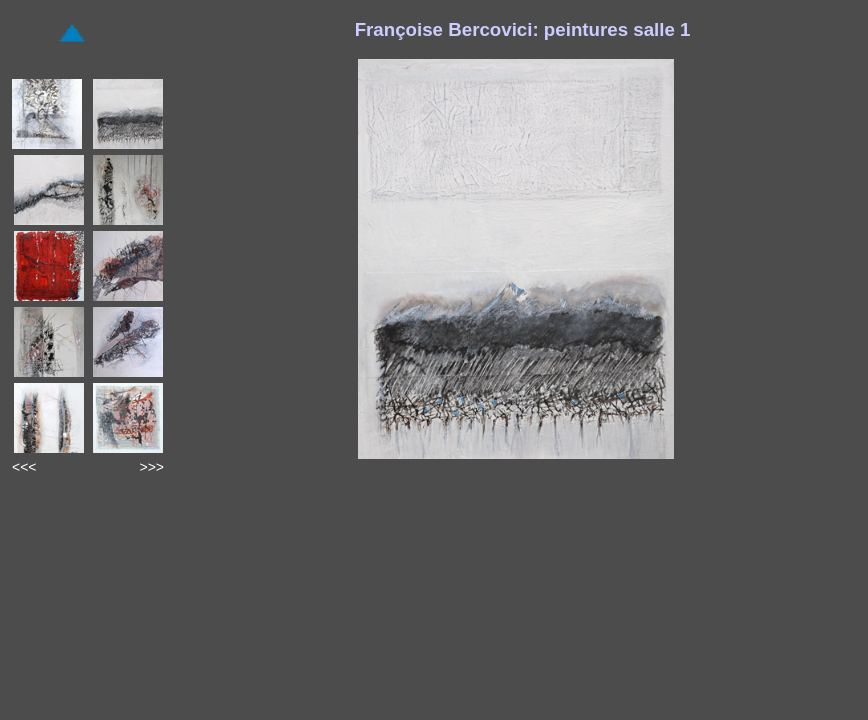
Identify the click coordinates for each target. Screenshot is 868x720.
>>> (151, 467)
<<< (24, 467)
